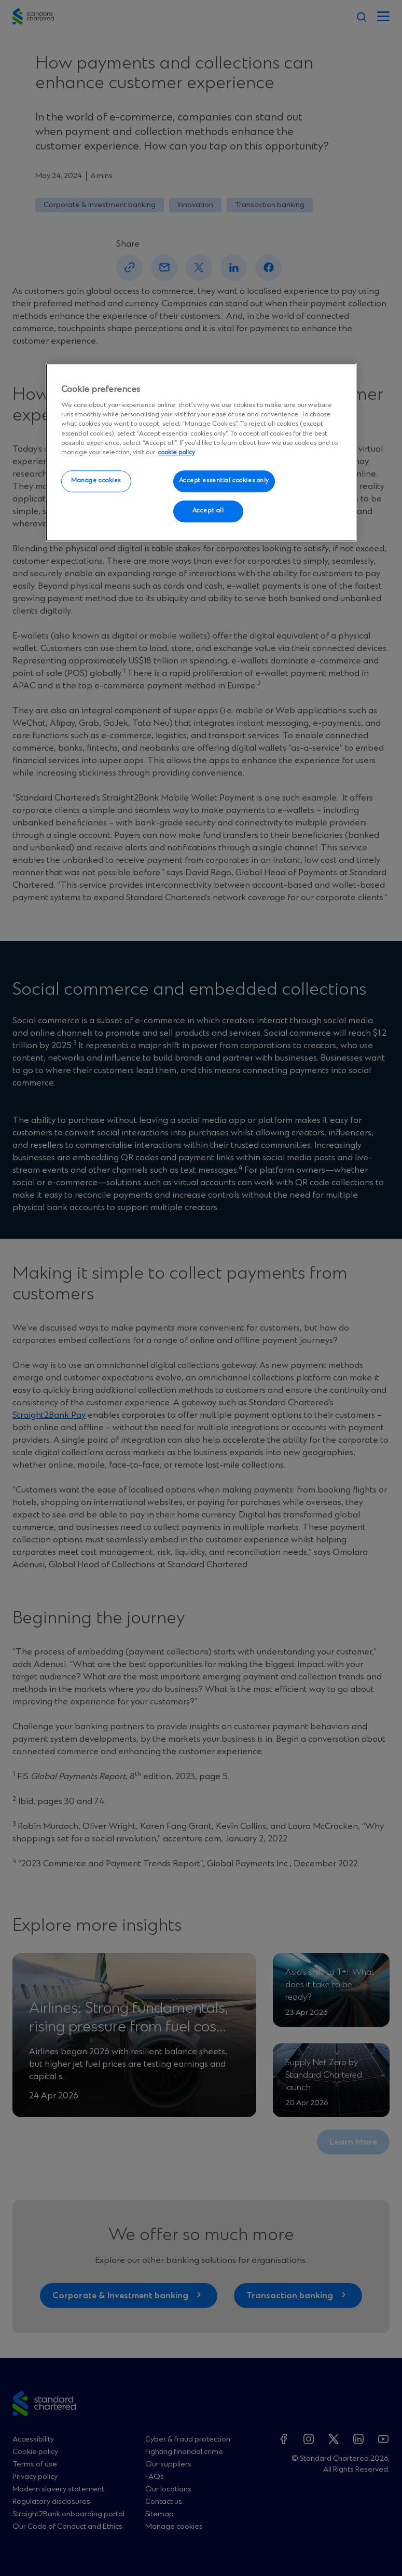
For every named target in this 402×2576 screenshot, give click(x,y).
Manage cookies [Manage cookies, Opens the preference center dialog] (96, 481)
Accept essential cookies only (224, 481)
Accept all (208, 511)
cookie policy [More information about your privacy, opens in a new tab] (176, 452)
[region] (201, 452)
